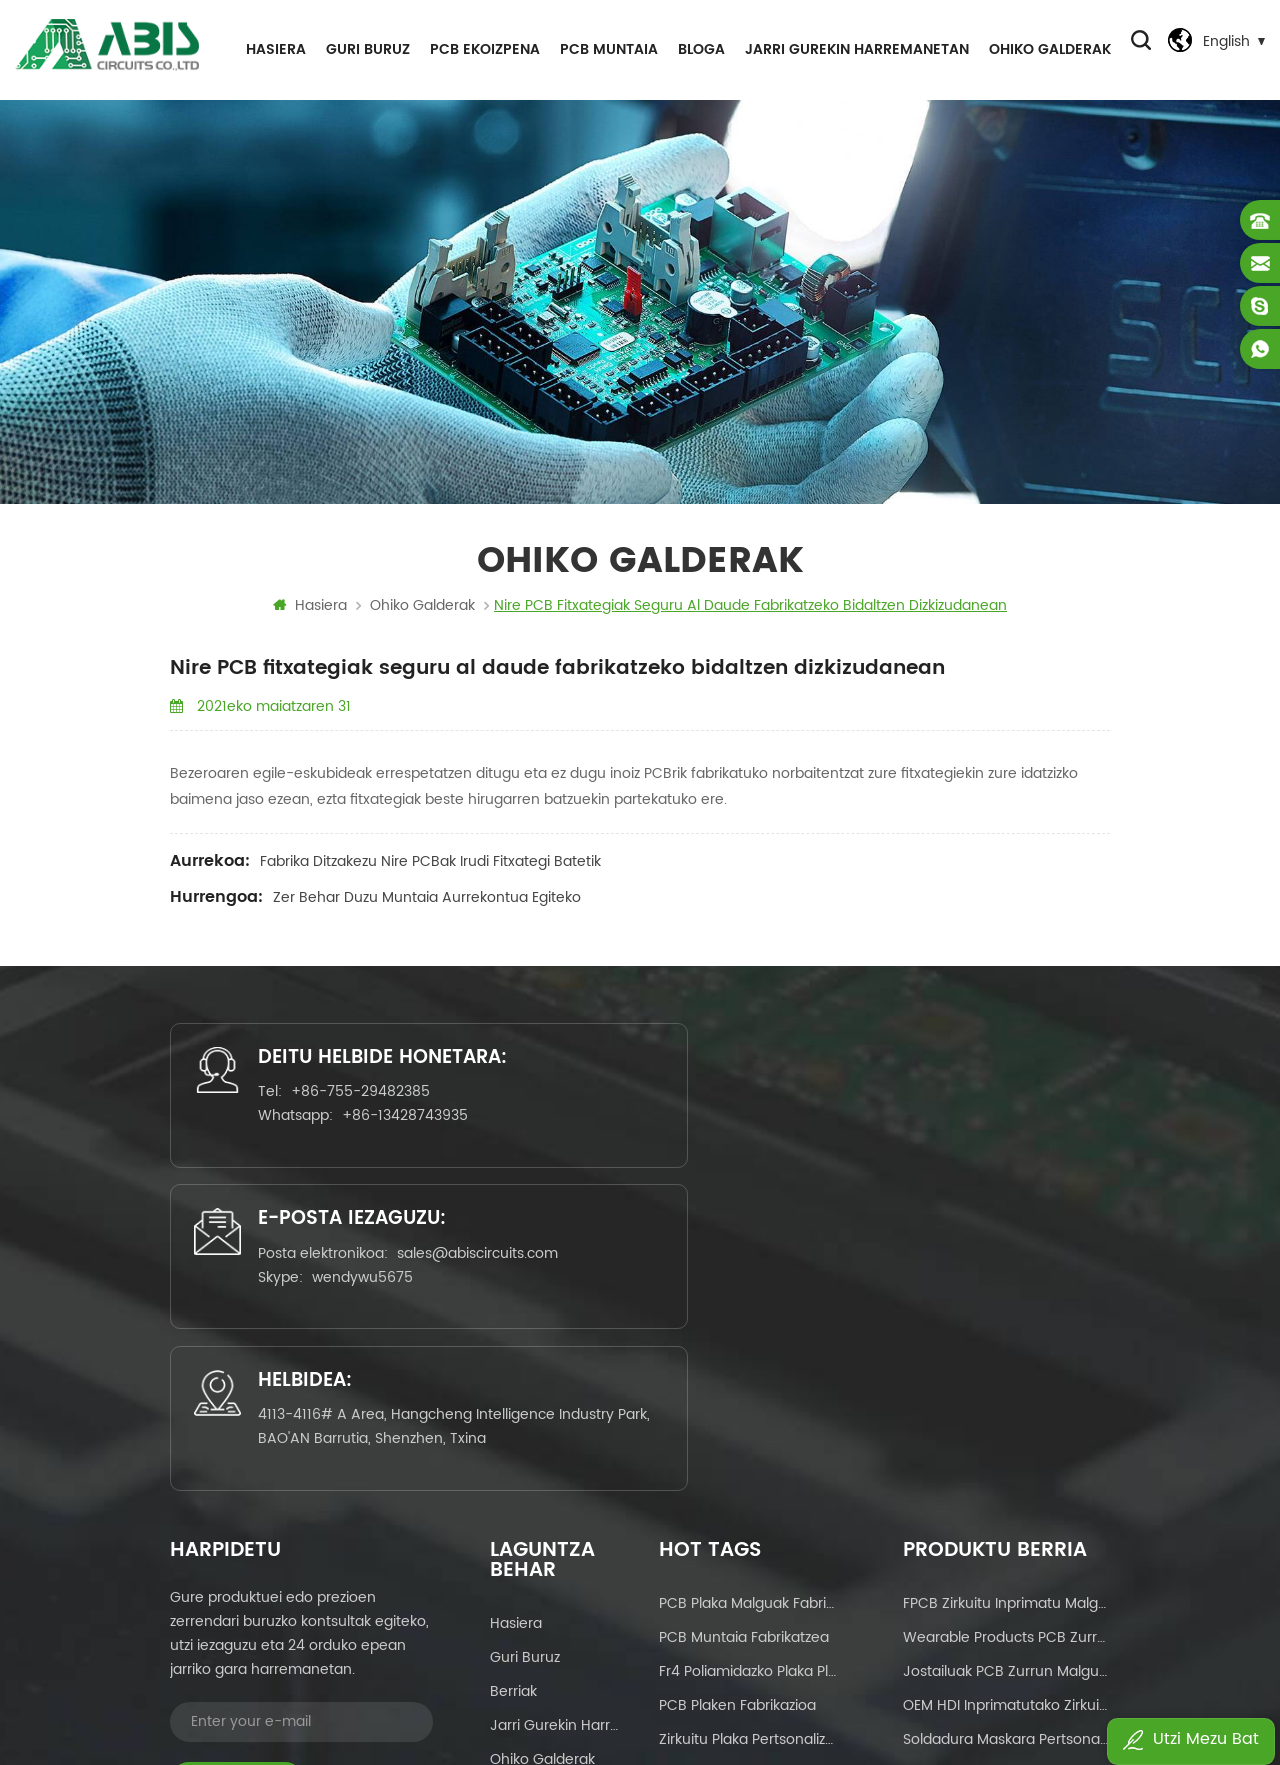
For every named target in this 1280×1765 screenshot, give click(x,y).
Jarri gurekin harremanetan (854, 49)
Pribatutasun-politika (556, 1513)
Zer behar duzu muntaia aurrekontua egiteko (427, 903)
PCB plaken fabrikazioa (737, 1391)
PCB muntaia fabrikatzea (744, 1323)
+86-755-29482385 (322, 1141)
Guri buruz (365, 49)
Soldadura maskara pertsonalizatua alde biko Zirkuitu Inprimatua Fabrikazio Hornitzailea (1006, 1425)
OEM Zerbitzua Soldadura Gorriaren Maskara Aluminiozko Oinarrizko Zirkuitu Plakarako (1006, 1459)
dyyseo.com (925, 1691)
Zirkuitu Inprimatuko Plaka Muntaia (748, 1561)
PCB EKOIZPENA (482, 49)
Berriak (513, 1377)
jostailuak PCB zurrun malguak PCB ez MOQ (1006, 1357)
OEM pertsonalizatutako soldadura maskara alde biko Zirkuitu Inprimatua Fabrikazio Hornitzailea (1006, 1595)
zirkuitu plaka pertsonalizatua (748, 1425)
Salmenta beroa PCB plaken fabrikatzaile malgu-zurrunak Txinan (1006, 1561)
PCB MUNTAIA (606, 49)
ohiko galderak (1047, 49)
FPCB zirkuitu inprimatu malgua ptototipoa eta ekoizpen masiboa (1006, 1289)
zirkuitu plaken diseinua (739, 1527)
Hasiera (273, 49)
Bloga (698, 49)
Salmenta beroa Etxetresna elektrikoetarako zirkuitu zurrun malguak (1006, 1527)
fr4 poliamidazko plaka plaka (748, 1357)
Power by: (891, 1691)
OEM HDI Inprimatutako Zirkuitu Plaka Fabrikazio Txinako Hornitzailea (1006, 1391)
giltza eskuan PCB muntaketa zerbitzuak (748, 1459)
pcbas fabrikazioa (719, 1595)
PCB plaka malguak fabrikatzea (748, 1289)
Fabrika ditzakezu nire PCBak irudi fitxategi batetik (430, 867)
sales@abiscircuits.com (673, 1153)
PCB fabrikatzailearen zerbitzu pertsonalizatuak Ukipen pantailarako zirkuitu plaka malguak (1006, 1493)
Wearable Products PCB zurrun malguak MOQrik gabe (1006, 1323)
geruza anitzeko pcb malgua (748, 1493)
